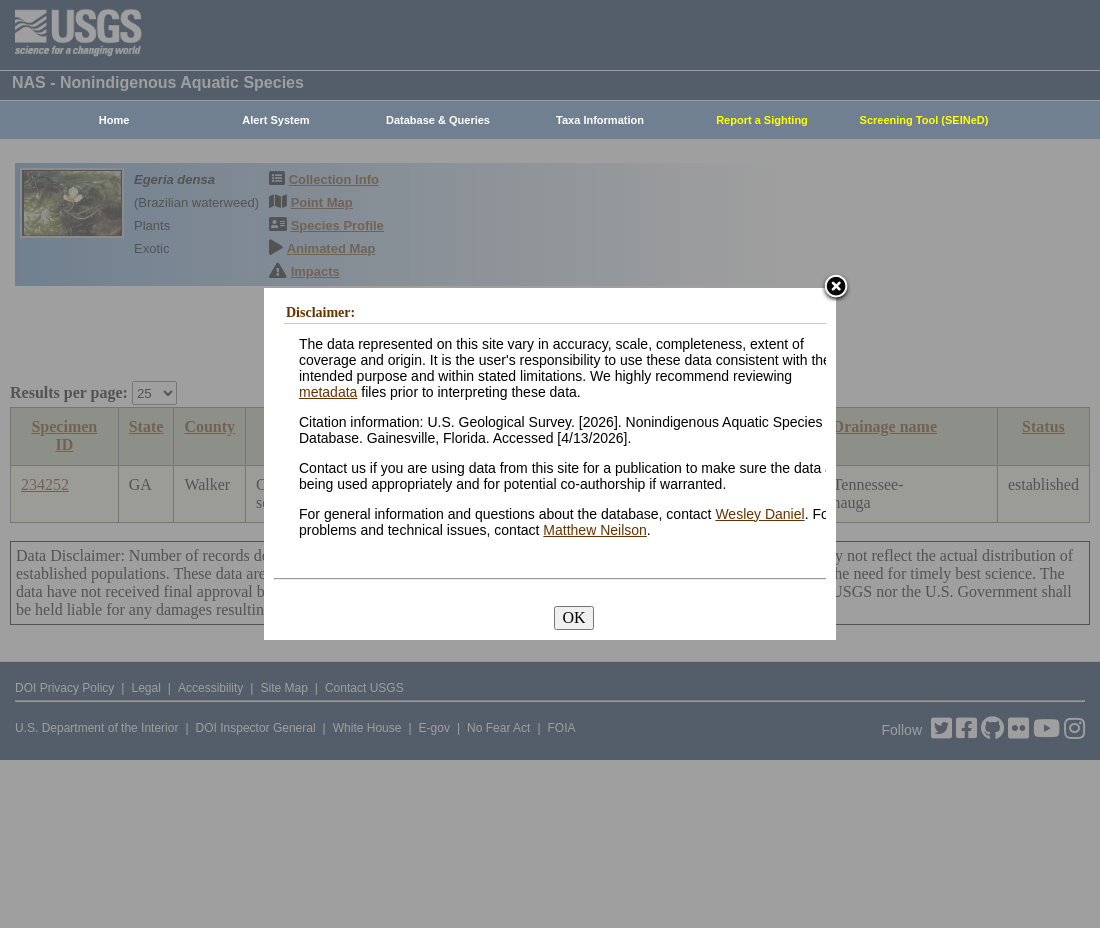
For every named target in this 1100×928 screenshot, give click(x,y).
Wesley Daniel (759, 514)
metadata (328, 392)
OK (573, 617)
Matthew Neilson (595, 530)
